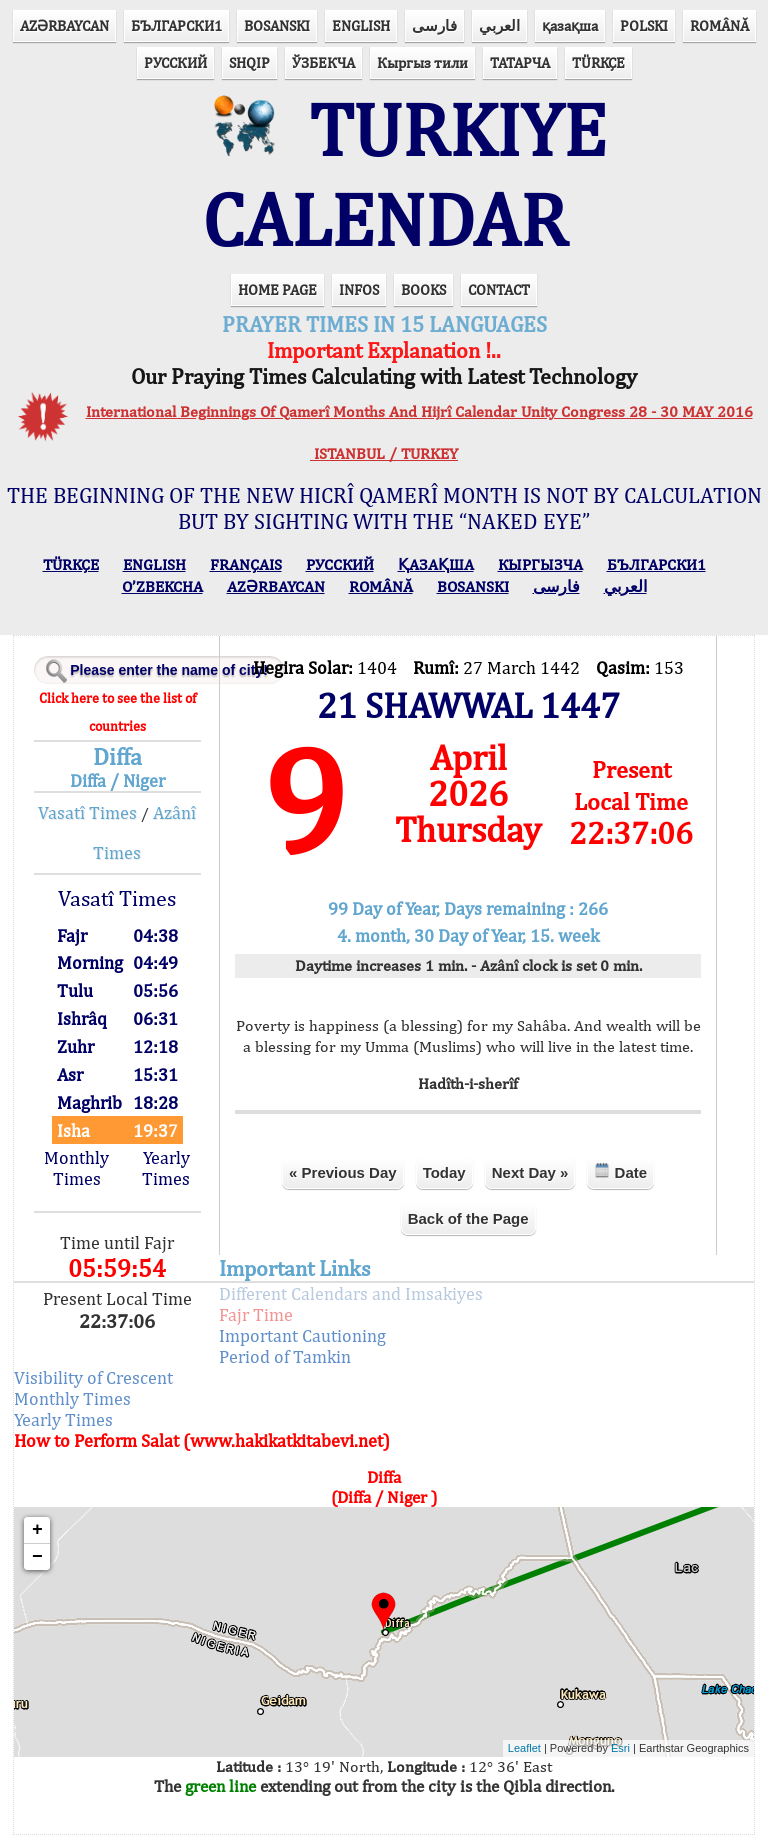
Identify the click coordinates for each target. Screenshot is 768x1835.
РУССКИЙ (175, 62)
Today (444, 1172)
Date (620, 1171)
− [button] (37, 1557)
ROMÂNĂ (719, 25)
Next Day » (530, 1172)
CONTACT (499, 289)
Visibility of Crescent (93, 1377)
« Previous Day (343, 1172)
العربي (499, 25)
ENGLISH (361, 25)
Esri (620, 1748)
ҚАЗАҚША (436, 564)
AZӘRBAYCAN (64, 25)
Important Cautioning (302, 1335)
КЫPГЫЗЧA (540, 564)
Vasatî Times (87, 812)
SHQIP (249, 62)
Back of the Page (468, 1218)
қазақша (570, 25)
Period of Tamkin (285, 1356)
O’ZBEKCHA (162, 586)
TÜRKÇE (598, 62)
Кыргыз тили (422, 62)
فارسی (434, 25)
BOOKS (423, 289)
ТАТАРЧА (520, 62)
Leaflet (524, 1748)
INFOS (359, 289)
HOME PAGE (277, 289)
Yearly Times (166, 1168)
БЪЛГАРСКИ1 (176, 25)
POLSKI (644, 25)
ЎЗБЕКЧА (323, 62)
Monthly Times (76, 1168)
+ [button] (37, 1530)
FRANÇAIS (246, 564)
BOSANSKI (277, 25)
